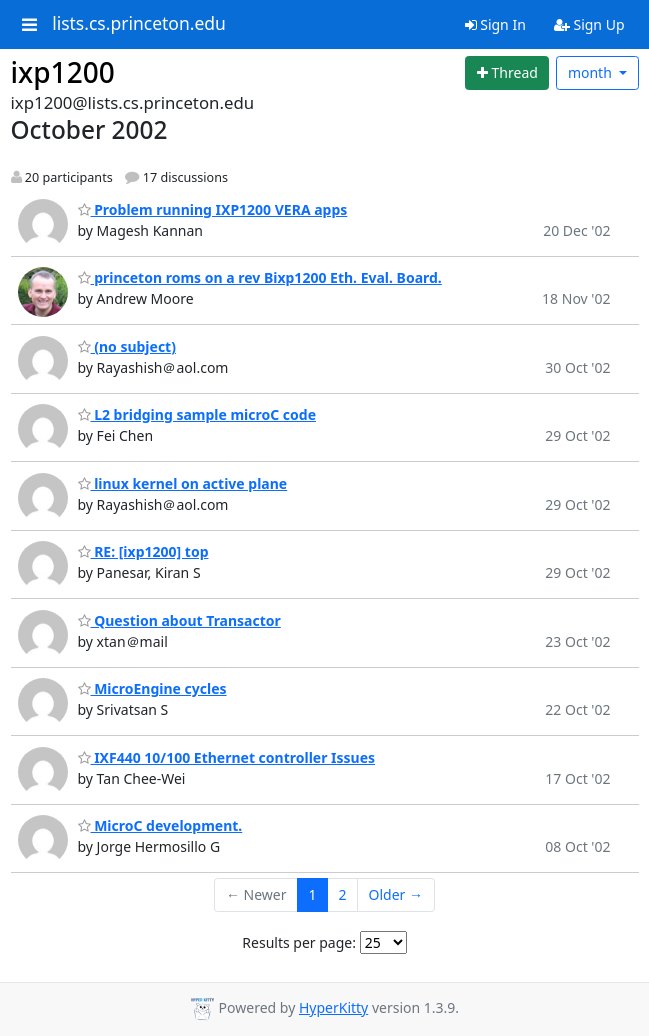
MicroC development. (160, 825)
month (592, 72)
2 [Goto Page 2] (343, 894)
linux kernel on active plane (183, 483)
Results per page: (299, 942)
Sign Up (589, 24)
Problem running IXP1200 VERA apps (213, 209)
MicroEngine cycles (152, 688)
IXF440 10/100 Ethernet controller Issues (227, 757)
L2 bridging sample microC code (197, 414)
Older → (396, 894)
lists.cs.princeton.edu (139, 24)
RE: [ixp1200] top (143, 551)
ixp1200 (63, 72)
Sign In (495, 24)
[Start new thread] (507, 73)
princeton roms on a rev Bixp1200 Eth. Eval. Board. (260, 277)
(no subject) (127, 346)
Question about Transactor (179, 620)
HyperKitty (333, 1007)
